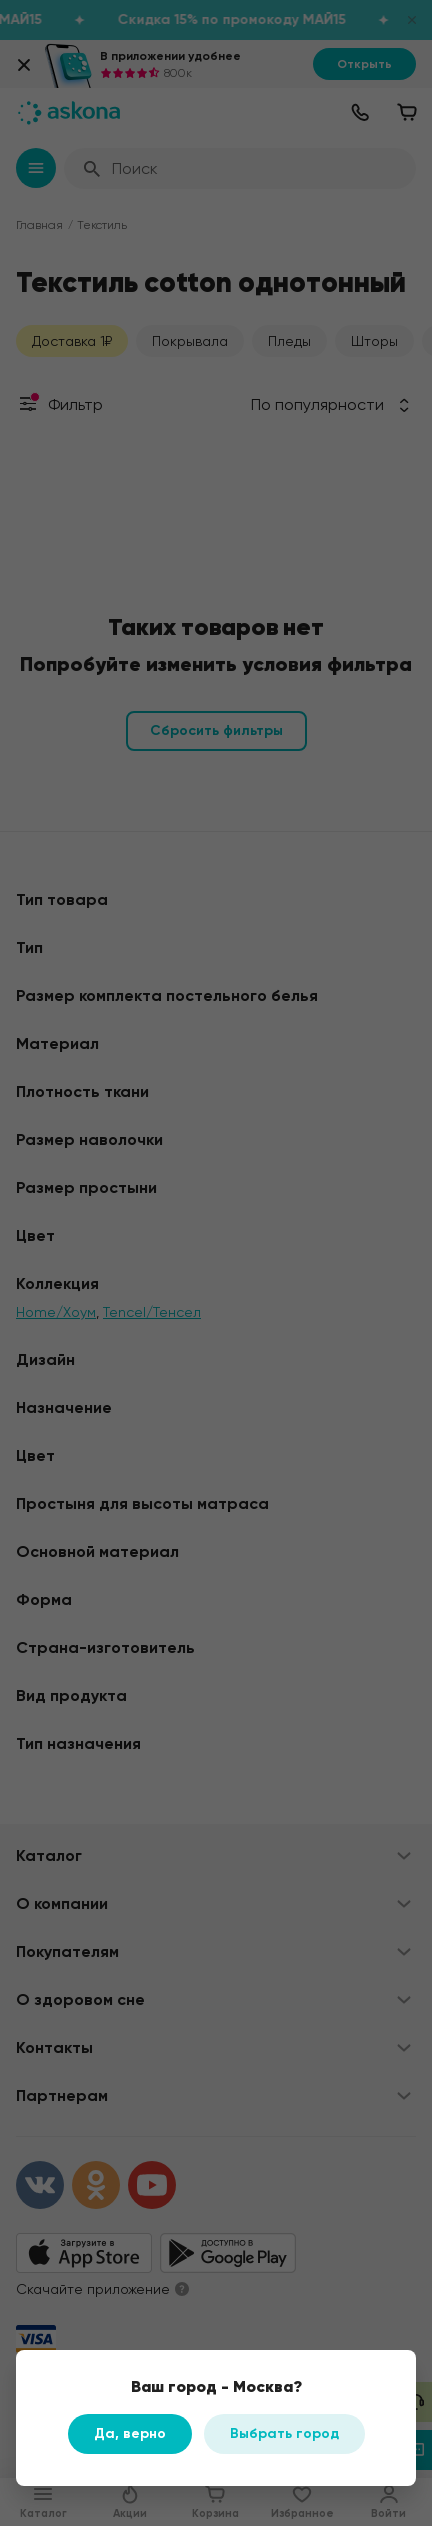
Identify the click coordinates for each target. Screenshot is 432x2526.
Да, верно (130, 2433)
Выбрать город (284, 2433)
